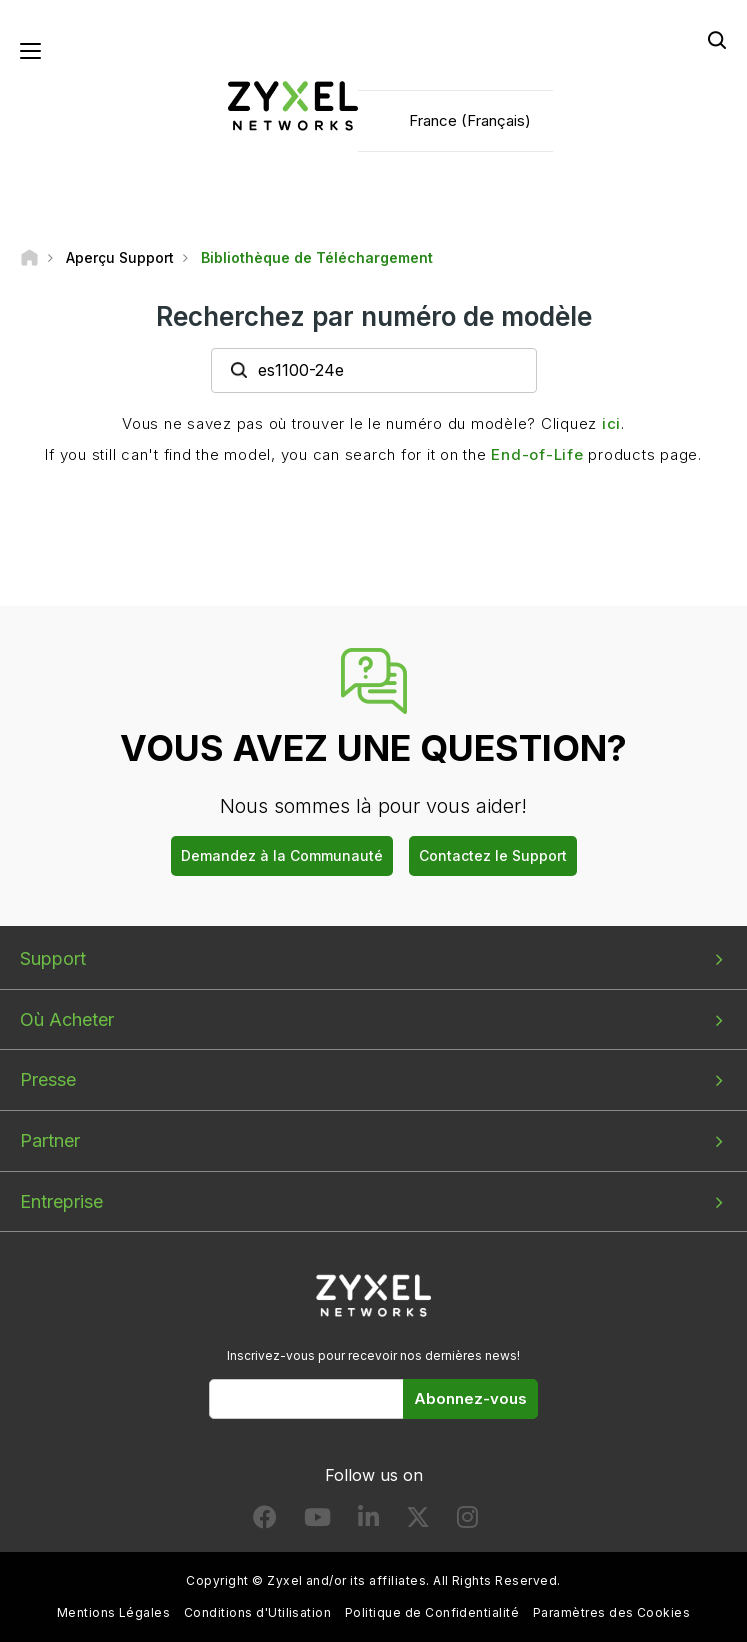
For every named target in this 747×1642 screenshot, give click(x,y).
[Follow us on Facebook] (265, 1521)
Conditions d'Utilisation (258, 1612)
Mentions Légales (114, 1612)
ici (611, 423)
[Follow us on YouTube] (317, 1521)
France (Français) (470, 120)
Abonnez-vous (470, 1398)
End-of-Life (537, 454)
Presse (48, 1079)
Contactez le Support (493, 855)
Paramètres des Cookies (612, 1612)
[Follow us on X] (418, 1521)
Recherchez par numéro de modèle (374, 316)
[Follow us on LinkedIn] (368, 1521)
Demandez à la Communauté (282, 855)
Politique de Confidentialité (432, 1612)
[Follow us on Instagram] (467, 1521)
